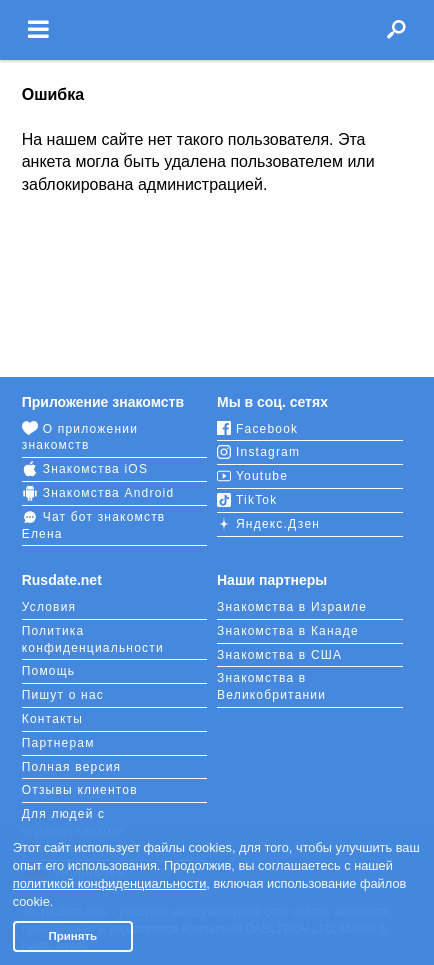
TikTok (247, 500)
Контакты (52, 719)
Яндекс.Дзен (268, 524)
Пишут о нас (63, 695)
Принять (72, 936)
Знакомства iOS (85, 469)
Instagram (258, 452)
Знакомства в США (279, 655)
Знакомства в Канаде (288, 631)
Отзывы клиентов (80, 790)
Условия (49, 607)
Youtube (252, 476)
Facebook (257, 429)
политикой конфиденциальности (110, 883)
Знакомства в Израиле (292, 607)
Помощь (49, 671)
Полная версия (72, 767)
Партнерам (58, 743)
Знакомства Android (98, 493)
